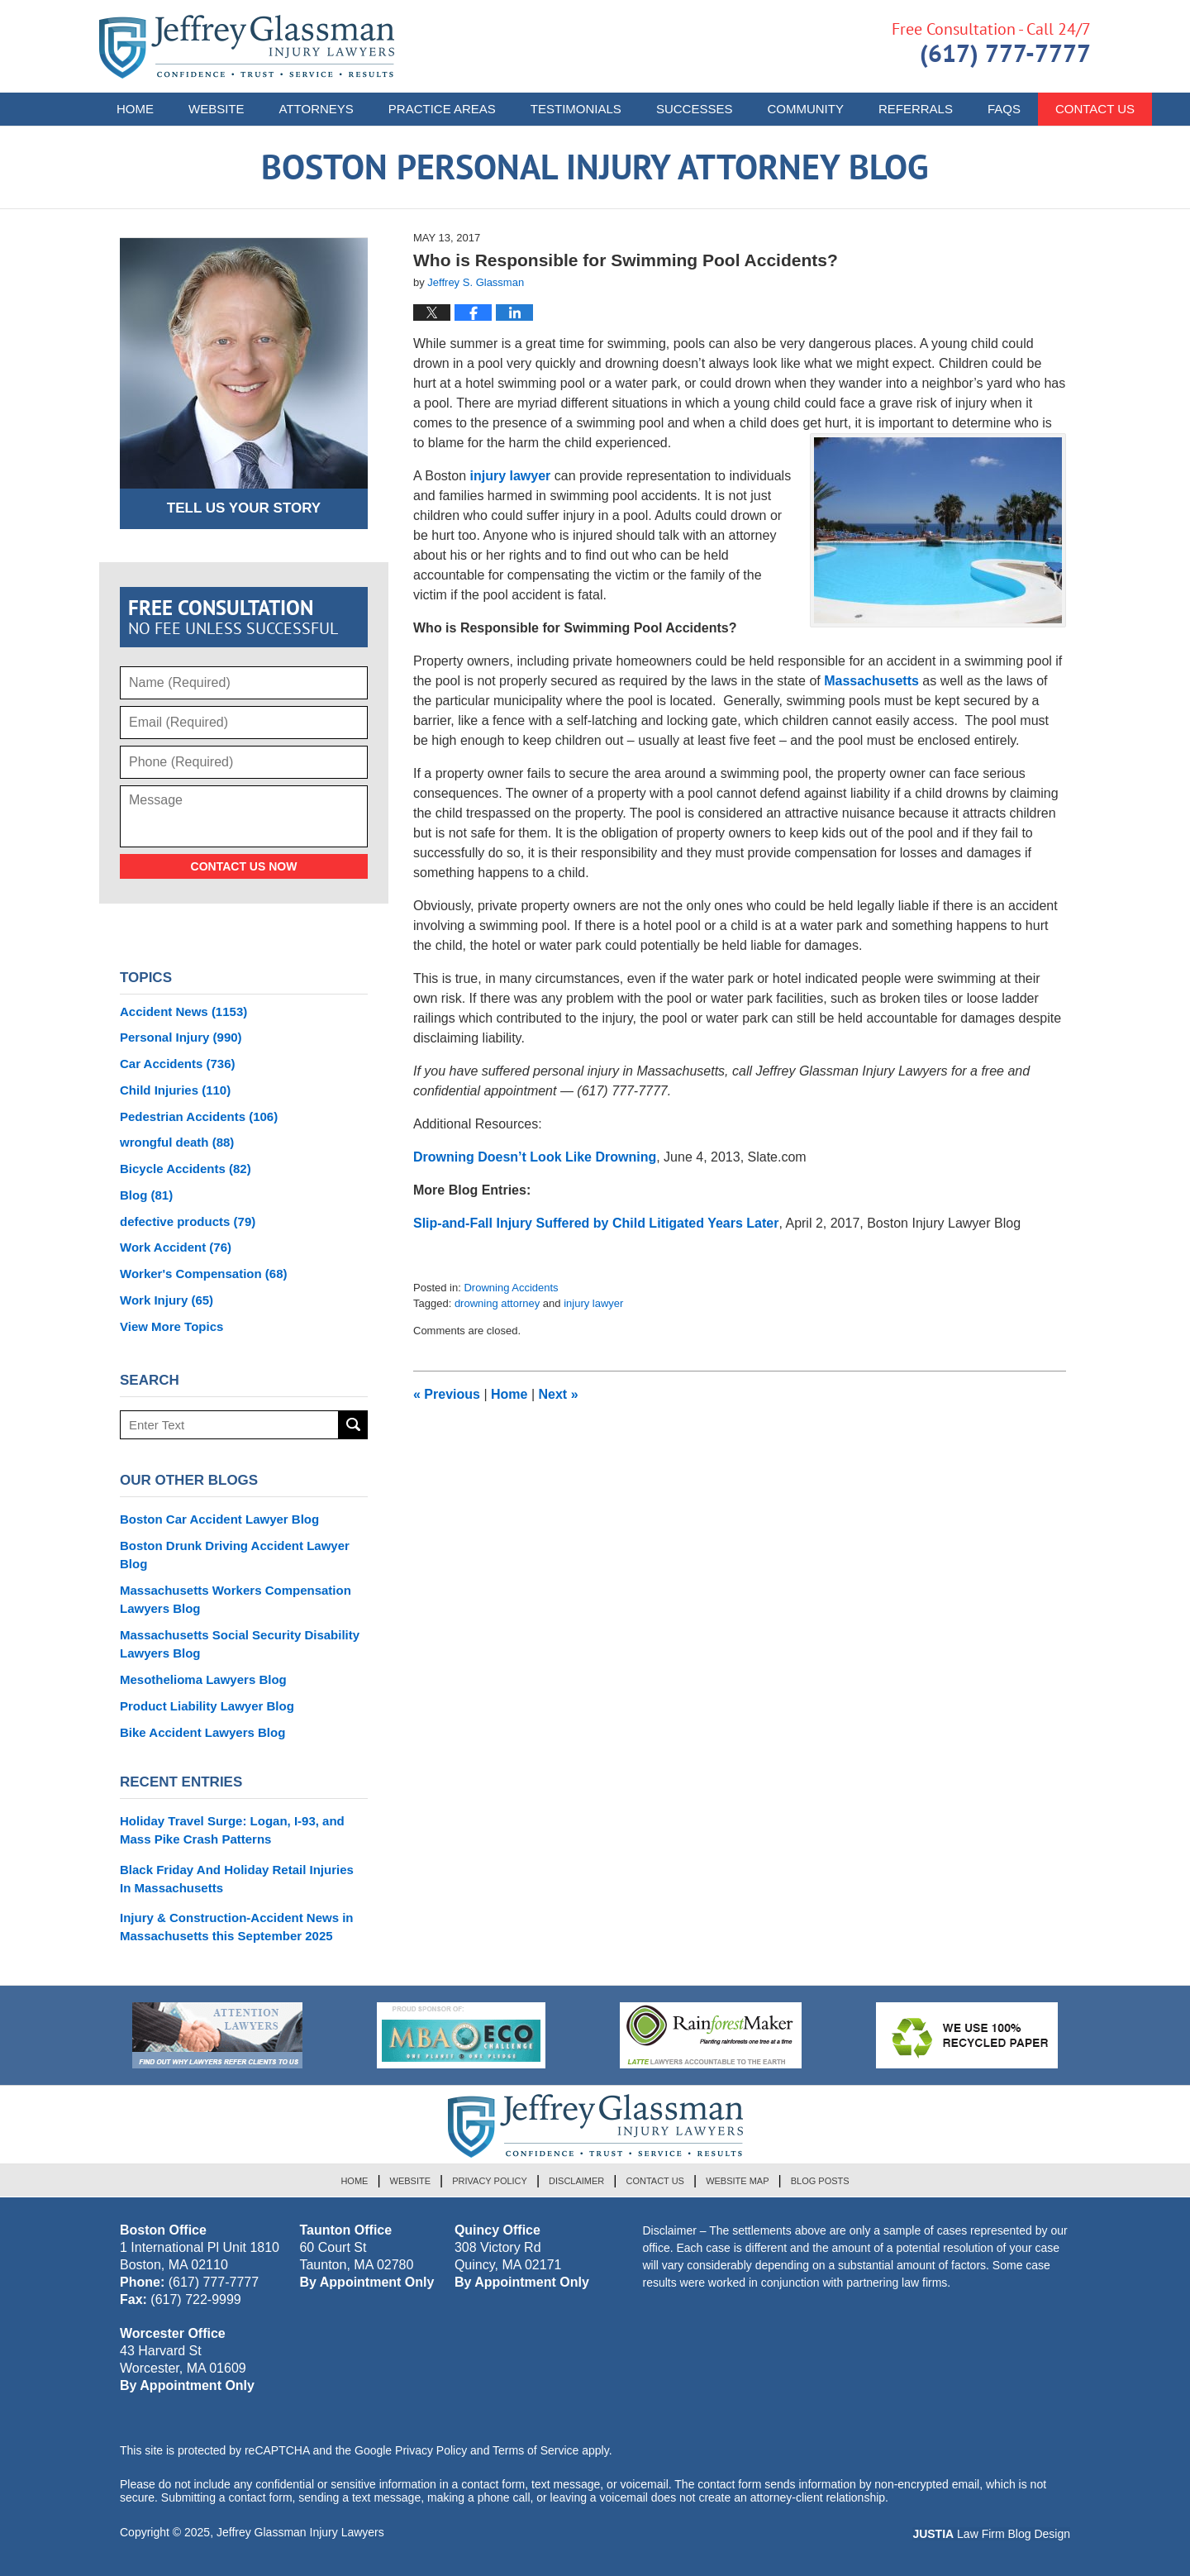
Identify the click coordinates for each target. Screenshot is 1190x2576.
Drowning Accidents (511, 1287)
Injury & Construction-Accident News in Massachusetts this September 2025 (237, 1927)
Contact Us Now (244, 866)
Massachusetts (871, 681)
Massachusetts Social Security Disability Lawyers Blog (239, 1644)
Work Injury (166, 1300)
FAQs (1004, 109)
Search (353, 1424)
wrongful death (177, 1142)
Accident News (183, 1011)
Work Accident (175, 1247)
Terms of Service (535, 2450)
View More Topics (171, 1326)
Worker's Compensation (204, 1274)
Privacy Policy (489, 2181)
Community (805, 109)
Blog (146, 1195)
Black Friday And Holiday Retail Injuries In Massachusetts (237, 1879)
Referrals (915, 109)
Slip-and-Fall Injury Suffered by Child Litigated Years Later (595, 1223)
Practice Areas (442, 109)
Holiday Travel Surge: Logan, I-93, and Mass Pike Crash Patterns (232, 1830)
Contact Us (655, 2181)
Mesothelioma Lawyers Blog (203, 1679)
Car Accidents (178, 1064)
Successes (694, 109)
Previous (446, 1394)
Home (135, 109)
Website (216, 109)
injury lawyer (510, 476)
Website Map (737, 2181)
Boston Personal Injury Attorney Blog (246, 47)
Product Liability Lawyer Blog (207, 1706)
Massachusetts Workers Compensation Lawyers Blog (235, 1599)
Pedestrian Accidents (199, 1116)
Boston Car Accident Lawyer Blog (219, 1519)
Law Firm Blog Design (991, 2533)
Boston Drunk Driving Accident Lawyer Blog (235, 1554)
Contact (1095, 109)
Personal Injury (181, 1037)
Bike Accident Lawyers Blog (202, 1732)
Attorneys (316, 109)
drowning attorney (497, 1303)
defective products (187, 1221)
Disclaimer (576, 2181)
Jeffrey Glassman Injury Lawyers (300, 2532)
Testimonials (576, 109)
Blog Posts (820, 2181)
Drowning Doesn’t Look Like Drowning (534, 1157)
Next (558, 1394)
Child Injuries (175, 1090)
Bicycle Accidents (185, 1169)
